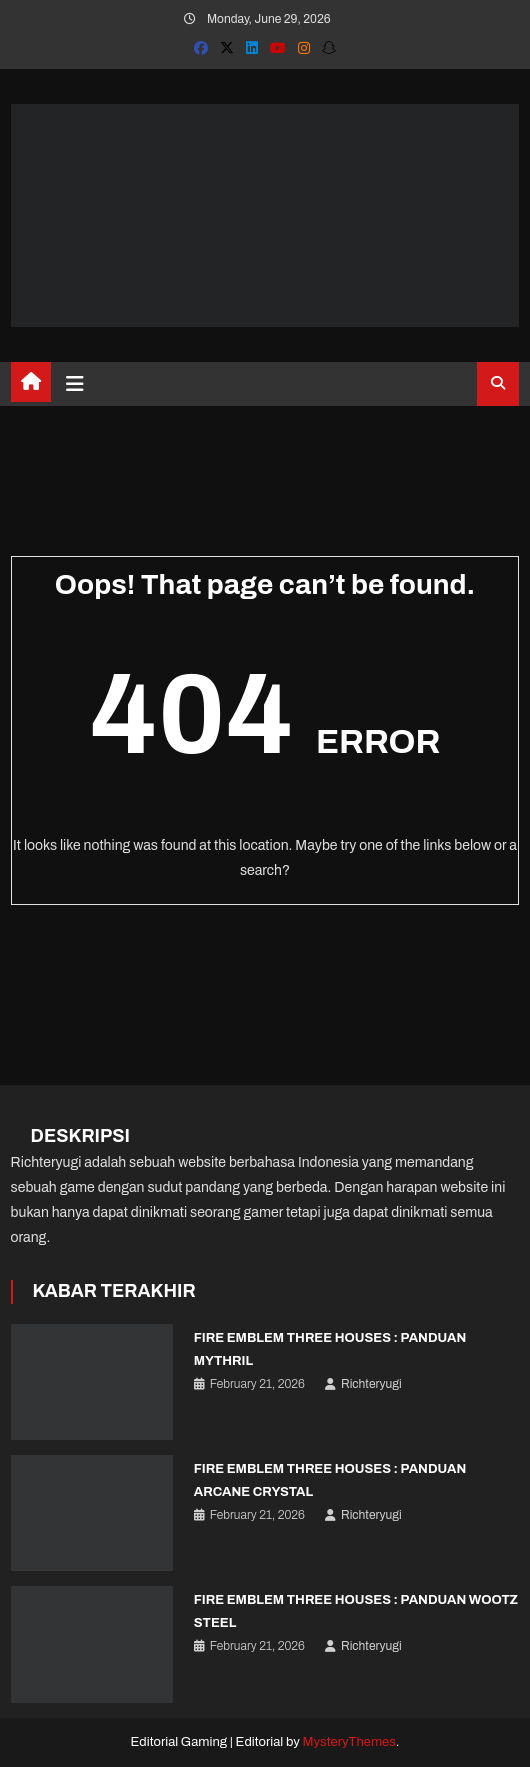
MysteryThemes (349, 1742)
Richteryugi (371, 1384)
